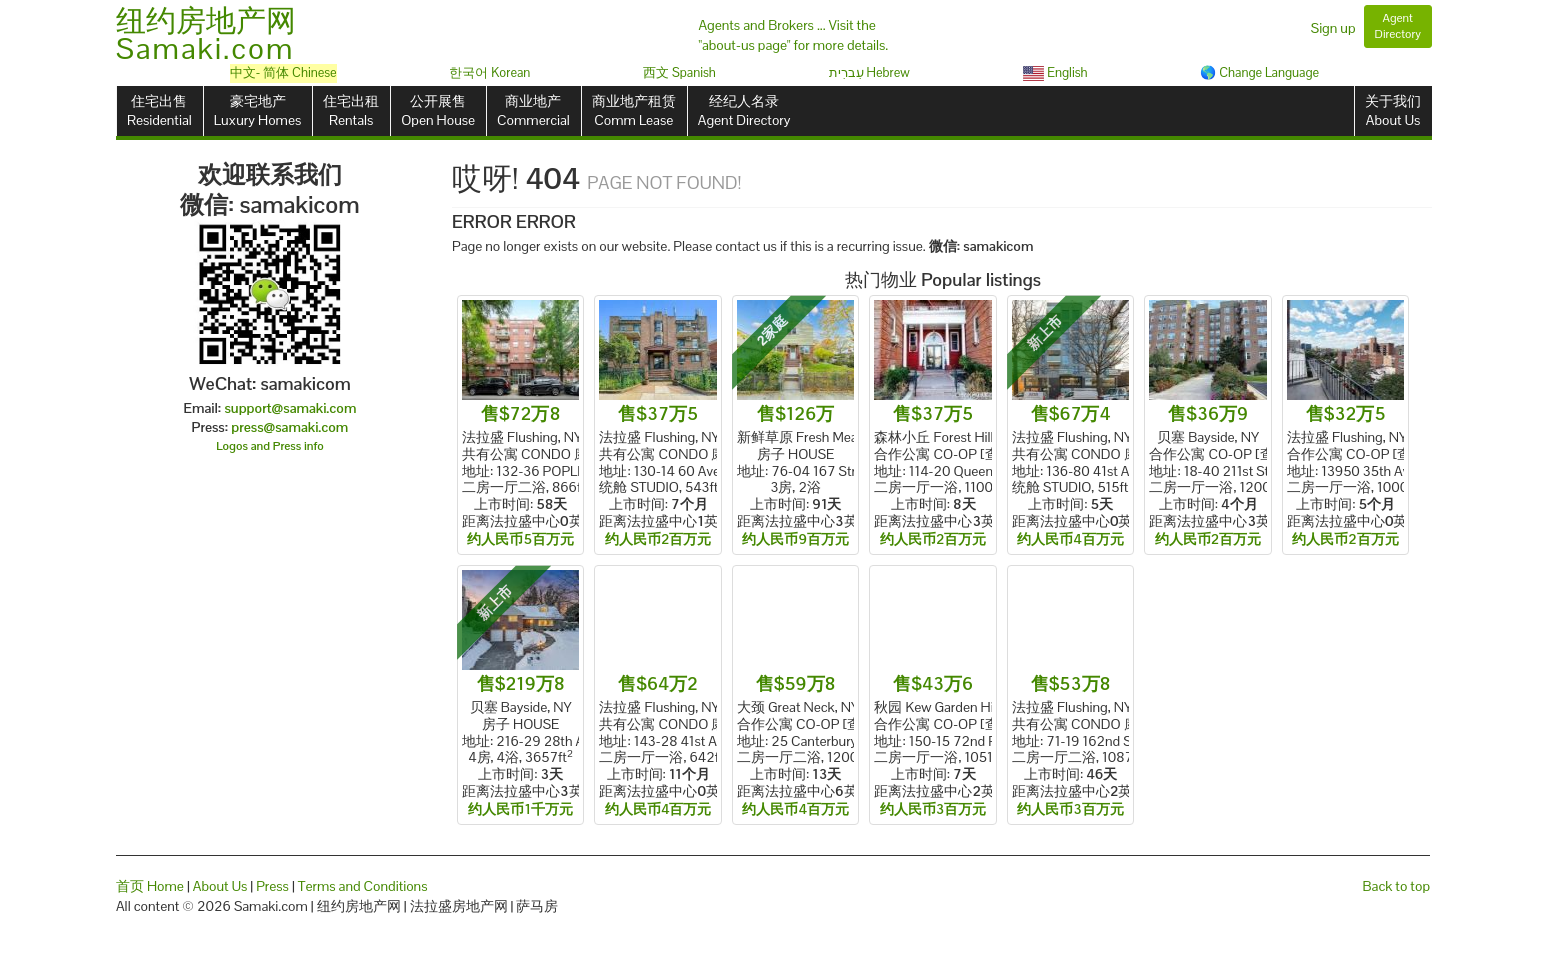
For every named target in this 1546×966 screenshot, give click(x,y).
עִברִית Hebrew (869, 72)
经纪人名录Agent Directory (744, 110)
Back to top (1396, 886)
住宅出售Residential (159, 110)
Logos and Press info (270, 446)
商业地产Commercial (533, 110)
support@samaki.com (290, 408)
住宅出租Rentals (351, 110)
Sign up (1333, 28)
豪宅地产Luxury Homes (257, 110)
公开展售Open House (438, 110)
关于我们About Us (1393, 110)
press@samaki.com (289, 427)
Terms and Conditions (363, 886)
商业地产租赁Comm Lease (634, 110)
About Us (220, 886)
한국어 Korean (489, 72)
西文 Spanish (679, 72)
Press (272, 886)
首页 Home (150, 886)
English (1055, 72)
